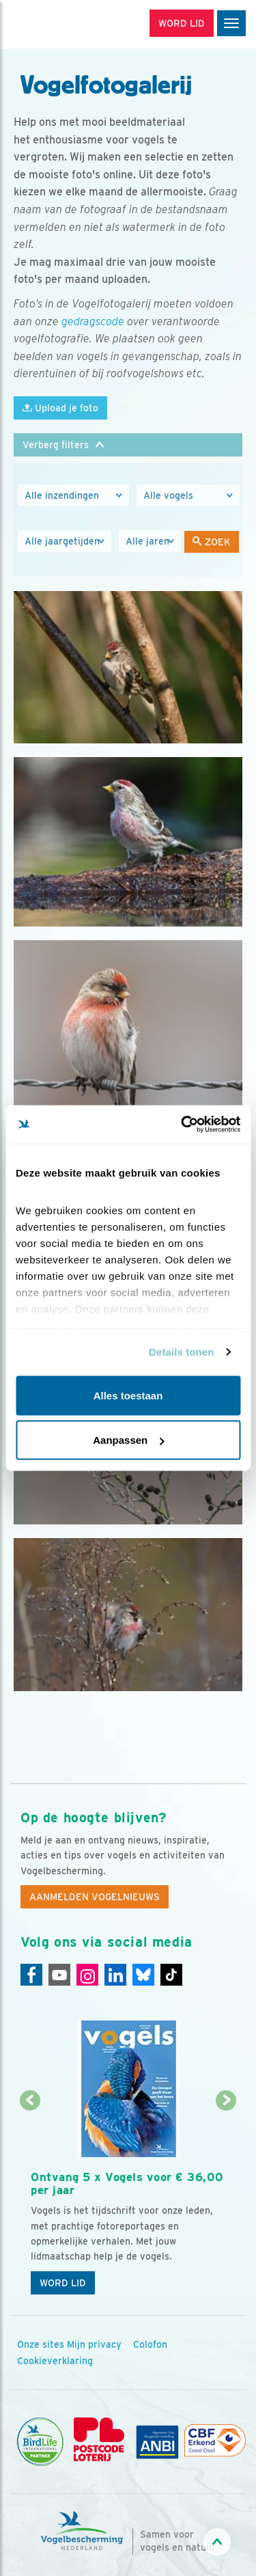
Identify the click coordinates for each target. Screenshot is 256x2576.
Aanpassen (128, 1440)
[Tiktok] (171, 1975)
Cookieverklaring (55, 2360)
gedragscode (92, 321)
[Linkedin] (115, 1975)
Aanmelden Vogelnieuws (94, 1896)
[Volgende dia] (226, 2202)
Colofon (150, 2344)
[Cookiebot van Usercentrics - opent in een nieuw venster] (182, 1125)
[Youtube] (59, 1975)
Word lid (63, 2282)
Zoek (212, 541)
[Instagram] (87, 1975)
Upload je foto (60, 407)
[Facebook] (31, 1975)
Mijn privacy (94, 2344)
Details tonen (181, 1352)
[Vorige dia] (30, 2202)
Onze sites (40, 2344)
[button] (128, 444)
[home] (68, 24)
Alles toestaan (128, 1395)
